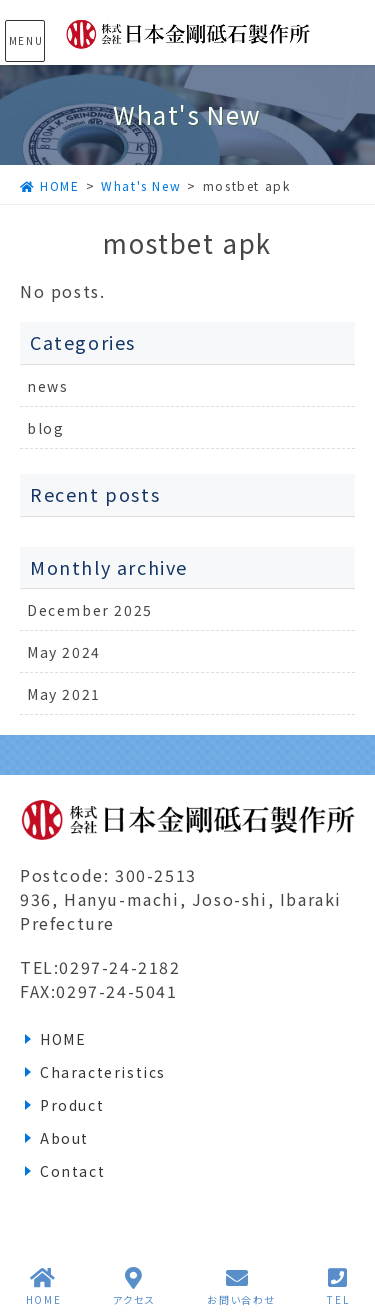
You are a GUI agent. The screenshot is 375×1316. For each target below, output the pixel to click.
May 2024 (64, 652)
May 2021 (64, 694)
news (47, 386)
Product (72, 1105)
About (64, 1138)
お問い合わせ (241, 1286)
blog (45, 428)
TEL (338, 1286)
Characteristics (103, 1072)
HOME (63, 1039)
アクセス (134, 1286)
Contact (72, 1171)
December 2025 (90, 610)
